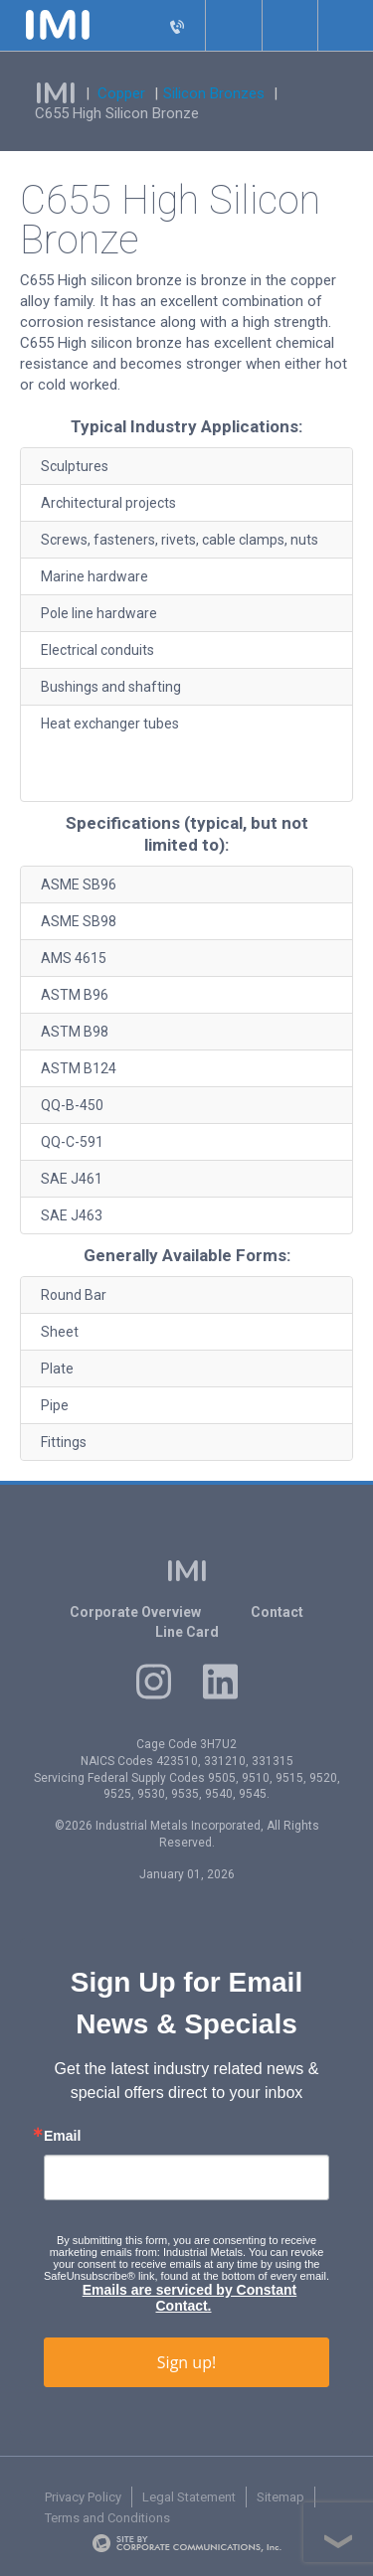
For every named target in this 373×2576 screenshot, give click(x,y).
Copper (121, 93)
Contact (277, 1612)
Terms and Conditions (107, 2517)
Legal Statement (189, 2497)
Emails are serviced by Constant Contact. (190, 2298)
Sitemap (280, 2497)
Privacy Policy (83, 2497)
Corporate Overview (135, 1612)
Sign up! (186, 2362)
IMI (56, 94)
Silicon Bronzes (214, 93)
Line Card (187, 1632)
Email (62, 2136)
